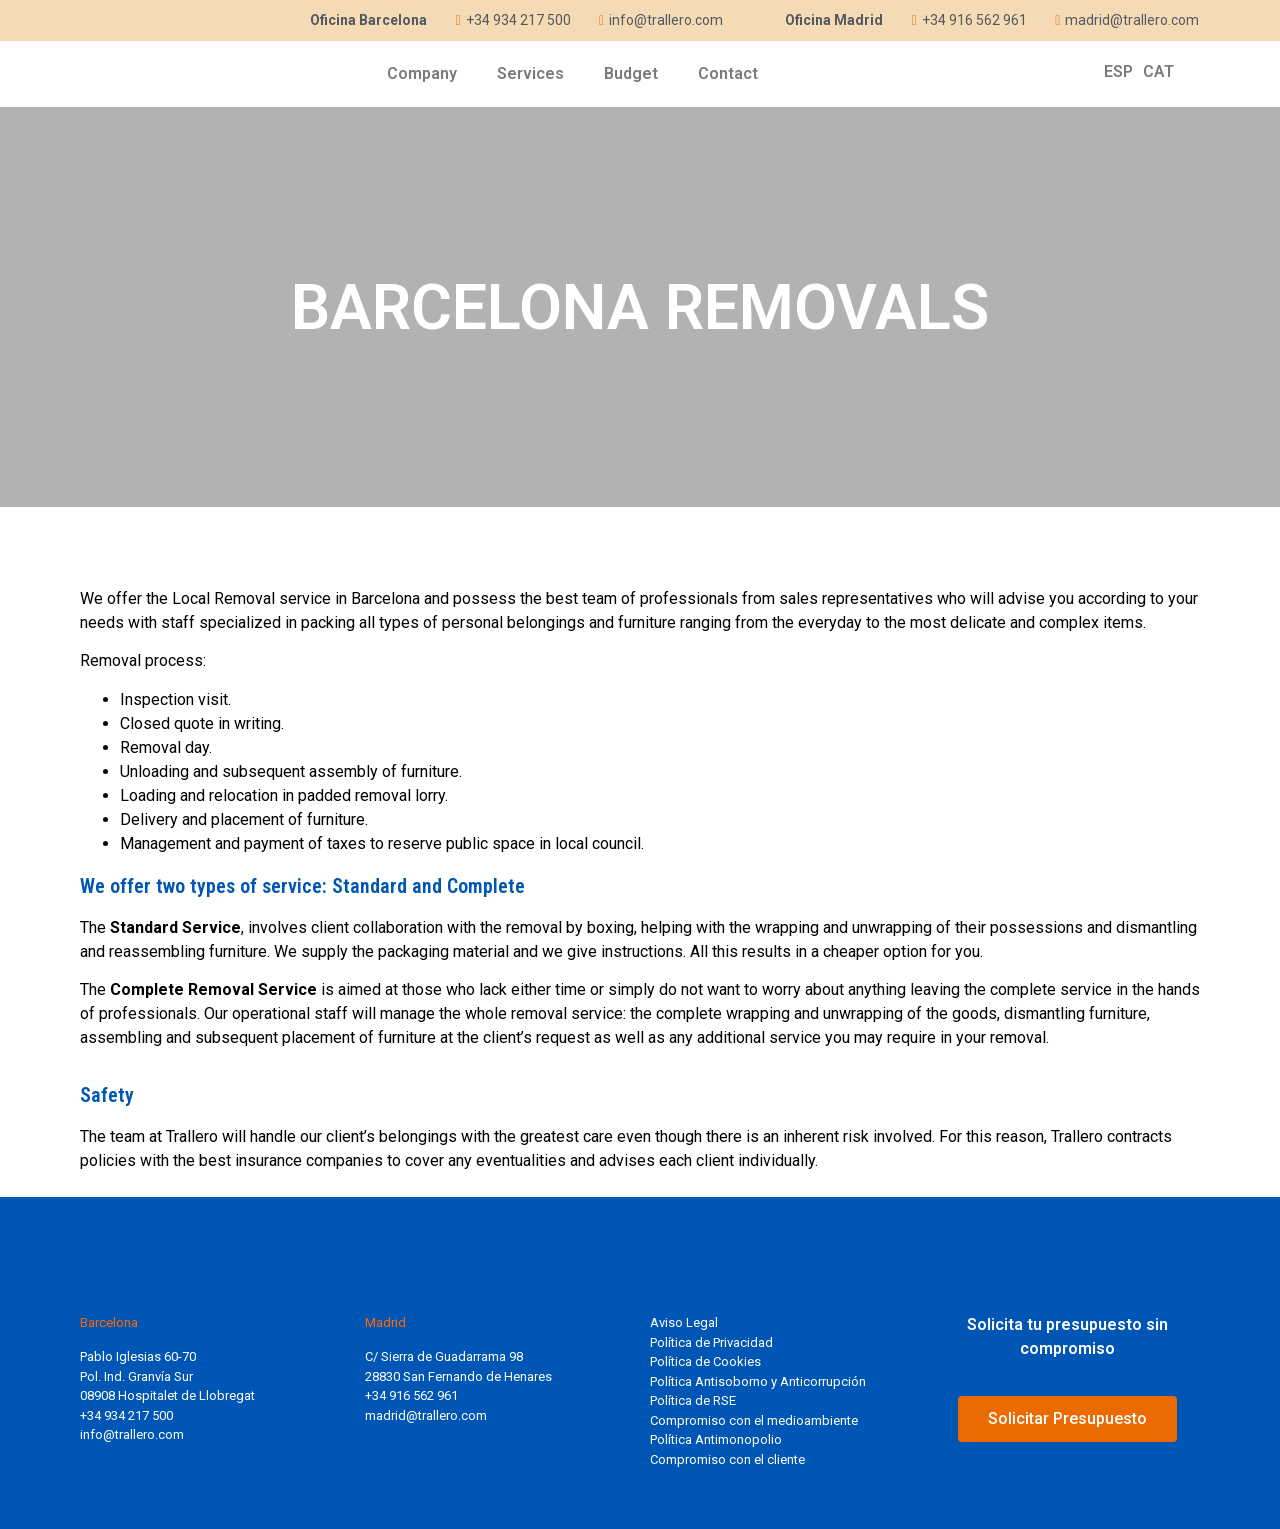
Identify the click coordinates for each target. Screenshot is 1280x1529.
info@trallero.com (132, 1434)
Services (530, 73)
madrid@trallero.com (426, 1415)
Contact (728, 73)
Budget (631, 73)
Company (422, 73)
